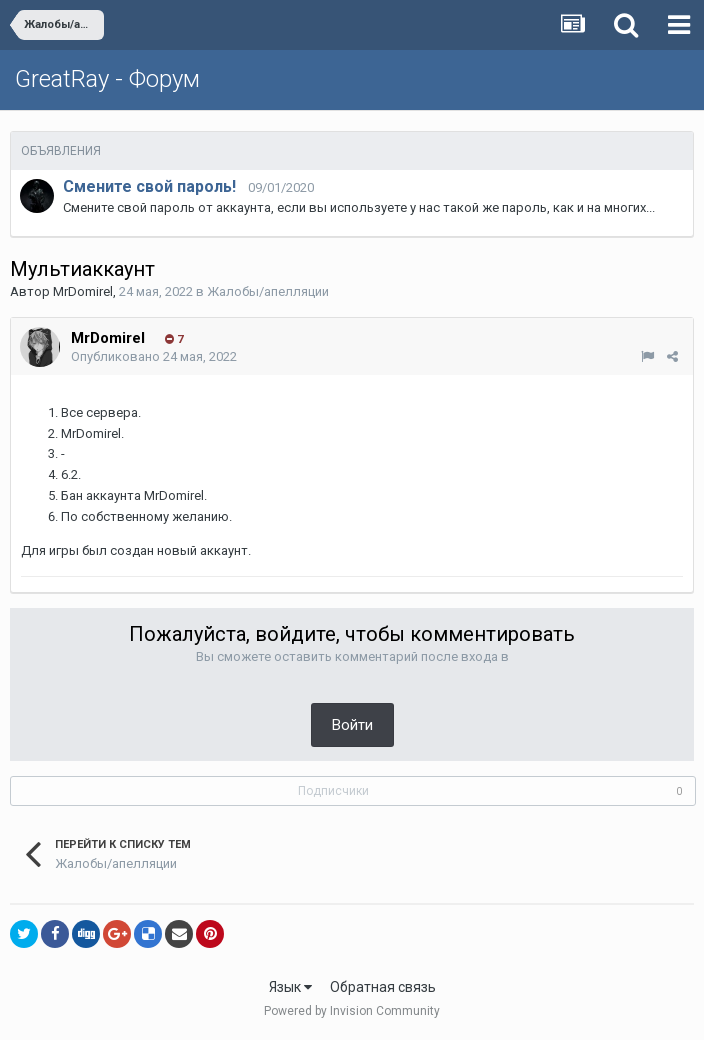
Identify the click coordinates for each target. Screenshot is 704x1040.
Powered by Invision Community (352, 1011)
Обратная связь (383, 987)
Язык (290, 987)
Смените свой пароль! (149, 186)
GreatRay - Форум (107, 79)
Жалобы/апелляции (268, 291)
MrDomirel (83, 291)
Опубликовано (154, 356)
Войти (352, 725)
